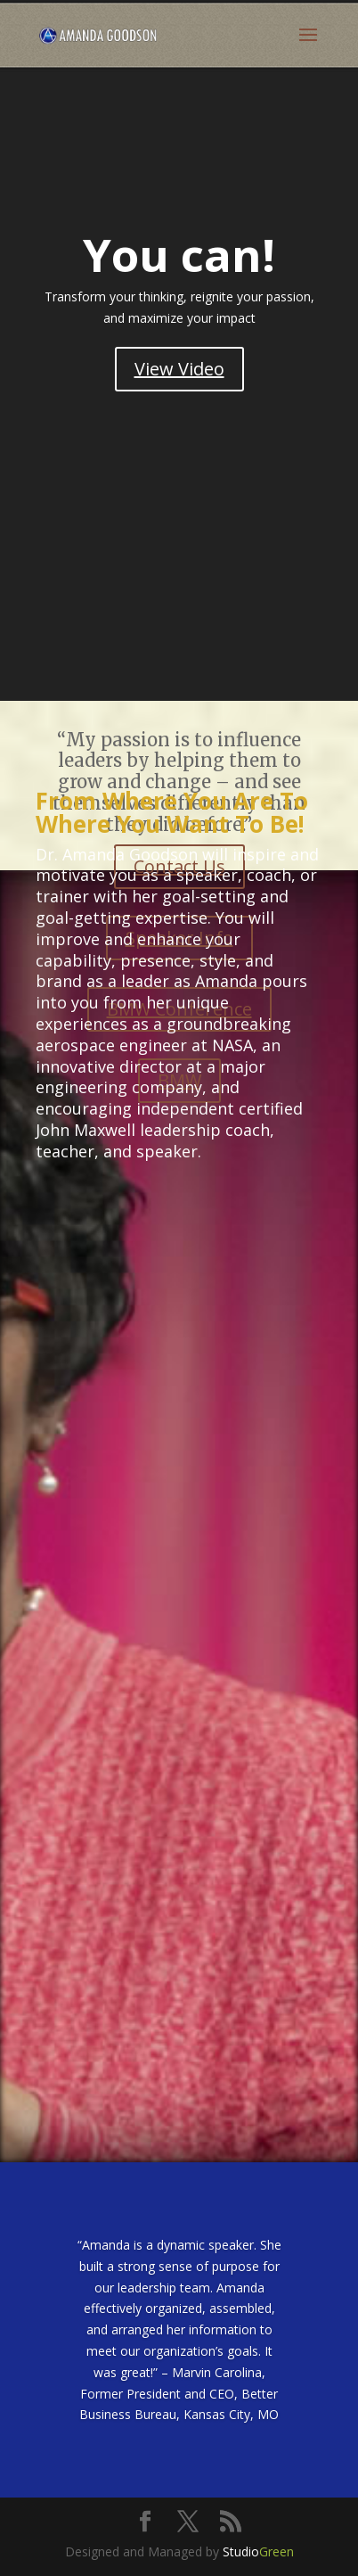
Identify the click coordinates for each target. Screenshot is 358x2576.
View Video (179, 369)
